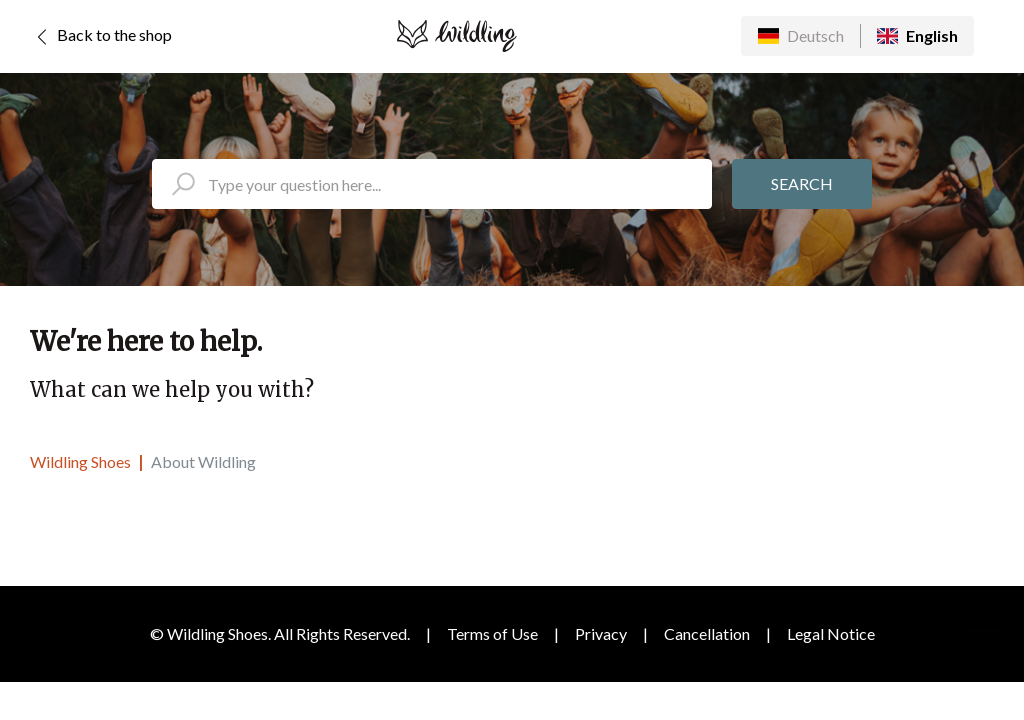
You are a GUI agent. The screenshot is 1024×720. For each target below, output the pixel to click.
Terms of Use (492, 633)
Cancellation (707, 633)
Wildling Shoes (80, 461)
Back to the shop (101, 37)
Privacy (601, 633)
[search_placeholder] (432, 184)
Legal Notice (831, 633)
